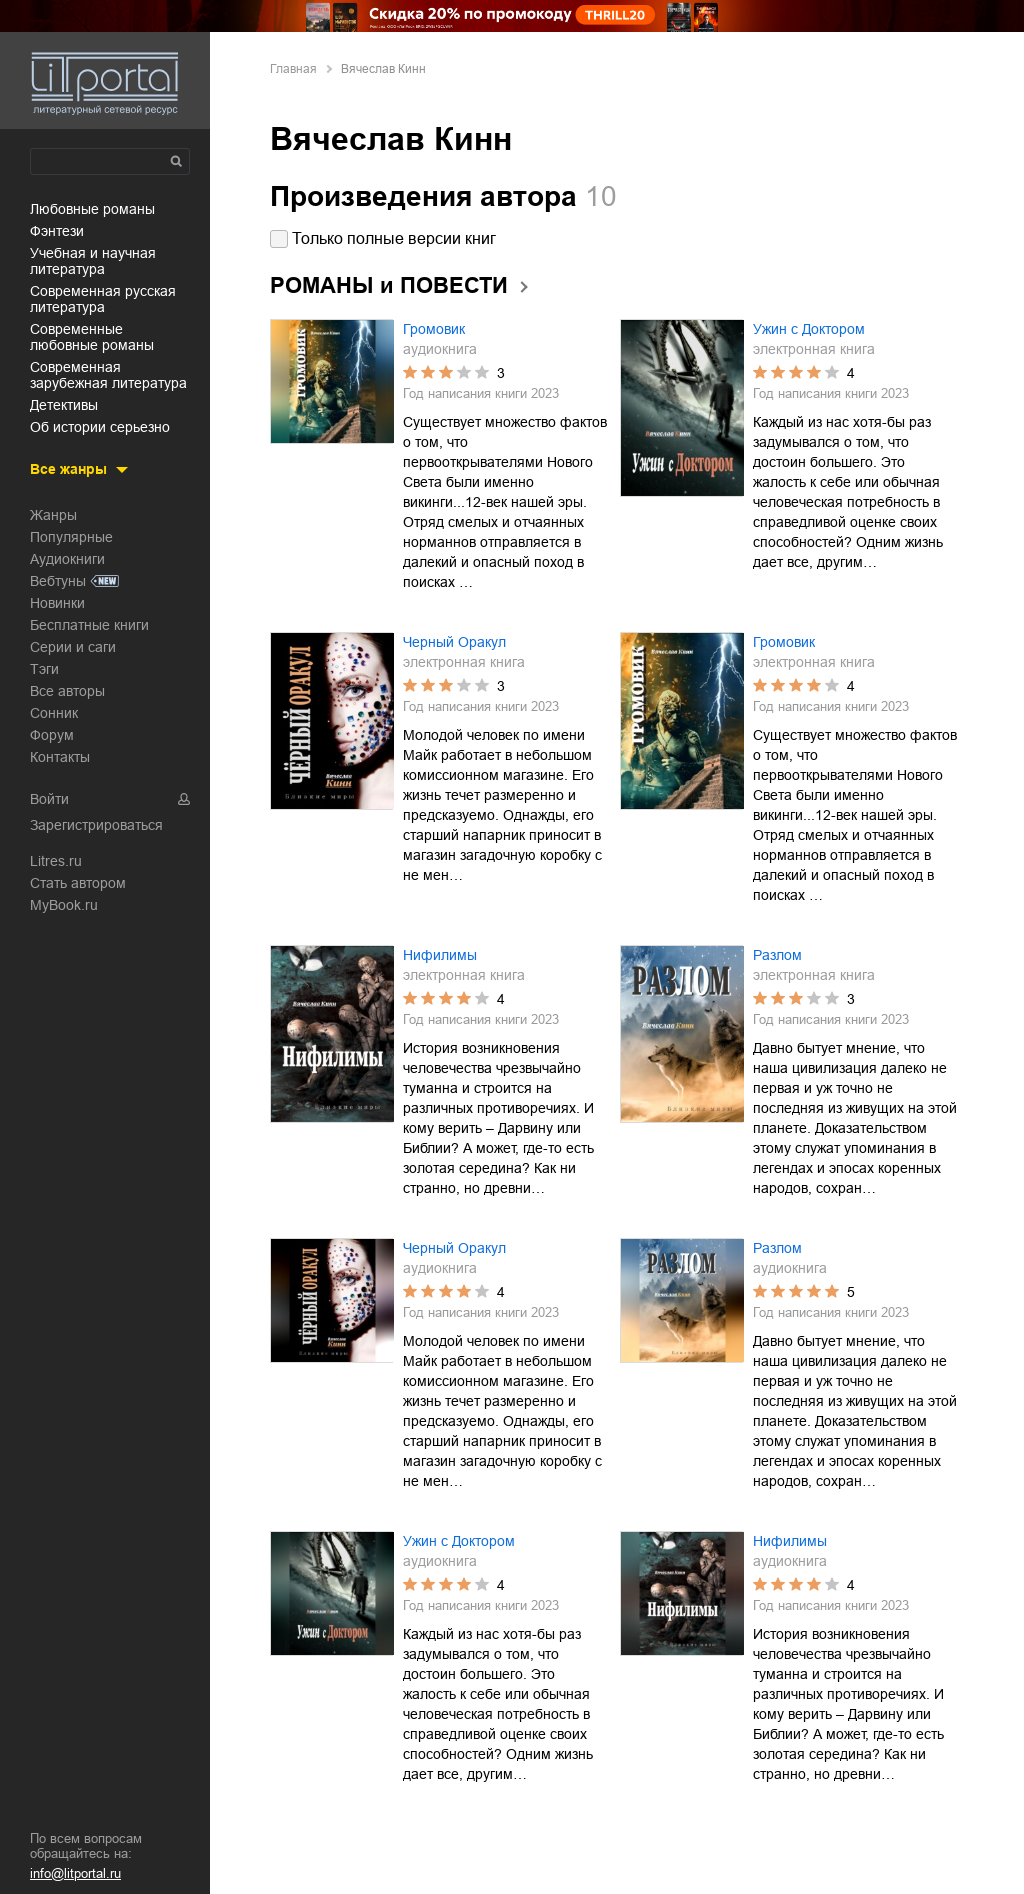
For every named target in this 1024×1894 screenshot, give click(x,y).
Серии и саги (73, 647)
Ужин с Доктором (809, 329)
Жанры (53, 515)
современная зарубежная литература (108, 375)
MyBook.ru (64, 905)
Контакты (60, 757)
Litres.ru (56, 861)
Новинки (57, 603)
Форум (52, 735)
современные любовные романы (92, 337)
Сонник (54, 713)
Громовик (434, 329)
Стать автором (78, 883)
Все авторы (67, 691)
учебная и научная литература (93, 261)
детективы (64, 405)
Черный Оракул (454, 642)
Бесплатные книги (89, 625)
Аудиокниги (67, 559)
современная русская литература (103, 299)
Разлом (777, 955)
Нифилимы (440, 955)
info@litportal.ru (75, 1873)
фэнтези (57, 231)
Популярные (71, 537)
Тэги (44, 669)
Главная (293, 69)
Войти (49, 799)
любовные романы (92, 209)
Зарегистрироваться (96, 825)
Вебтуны (58, 581)
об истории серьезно (100, 427)
